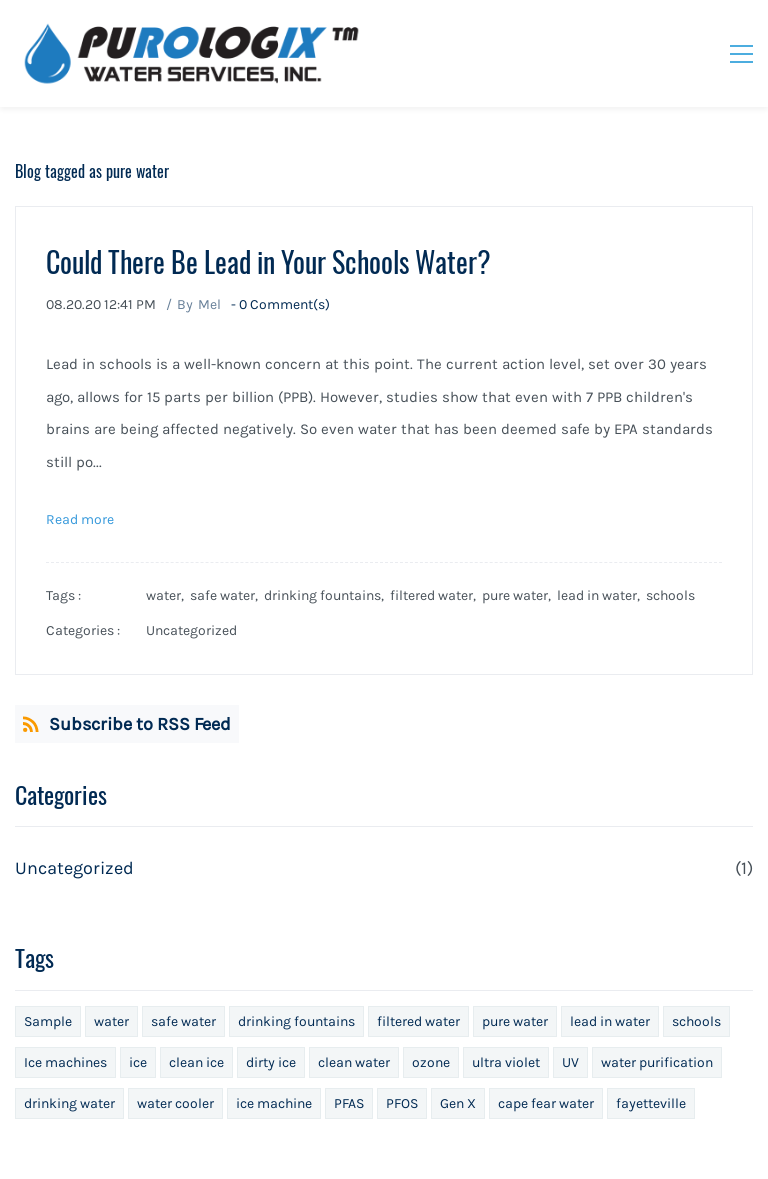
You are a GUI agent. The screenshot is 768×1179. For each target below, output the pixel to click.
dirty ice (271, 1062)
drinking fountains (296, 1021)
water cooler (175, 1103)
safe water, (227, 595)
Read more (80, 519)
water (111, 1021)
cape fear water (546, 1103)
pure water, (519, 595)
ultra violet (506, 1062)
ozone (431, 1062)
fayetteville (651, 1103)
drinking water (69, 1103)
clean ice (196, 1062)
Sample (48, 1021)
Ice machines (65, 1062)
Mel (209, 304)
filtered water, (436, 595)
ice (138, 1062)
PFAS (349, 1103)
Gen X (458, 1103)
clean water (354, 1062)
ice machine (274, 1103)
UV (570, 1062)
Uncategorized (191, 630)
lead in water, (601, 595)
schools (670, 595)
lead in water (610, 1021)
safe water (183, 1021)
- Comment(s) (280, 304)
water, (168, 595)
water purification (657, 1062)
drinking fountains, (327, 595)
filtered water (418, 1021)
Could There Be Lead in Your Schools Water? (268, 261)
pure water (515, 1021)
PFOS (402, 1103)
